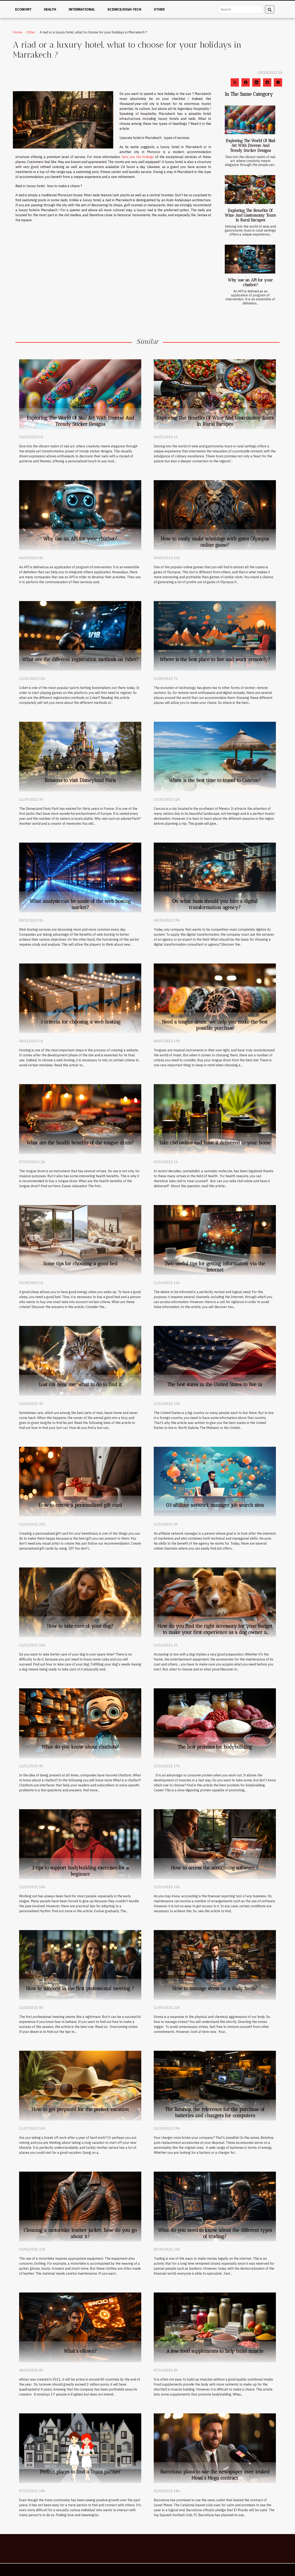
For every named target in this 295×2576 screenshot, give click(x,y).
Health (50, 9)
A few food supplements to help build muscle (214, 2351)
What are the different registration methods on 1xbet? (80, 659)
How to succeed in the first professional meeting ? (80, 1988)
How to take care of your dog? (80, 1626)
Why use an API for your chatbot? (250, 282)
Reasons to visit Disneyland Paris (80, 780)
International (82, 9)
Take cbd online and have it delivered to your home (215, 1143)
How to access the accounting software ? (215, 1868)
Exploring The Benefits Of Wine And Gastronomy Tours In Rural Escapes (250, 215)
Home (17, 32)
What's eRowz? (80, 2351)
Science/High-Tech (124, 9)
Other (159, 9)
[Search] (240, 9)
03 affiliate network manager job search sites (215, 1505)
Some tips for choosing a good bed (80, 1264)
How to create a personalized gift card (80, 1505)
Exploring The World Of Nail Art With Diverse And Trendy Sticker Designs (250, 145)
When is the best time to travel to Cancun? (215, 780)
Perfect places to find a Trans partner (80, 2472)
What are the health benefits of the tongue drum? (80, 1143)
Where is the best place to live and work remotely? (215, 659)
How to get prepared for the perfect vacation (80, 2109)
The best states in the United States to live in (214, 1384)
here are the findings (138, 157)
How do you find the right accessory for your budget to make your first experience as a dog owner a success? (214, 1632)
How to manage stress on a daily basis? (214, 1988)
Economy (23, 9)
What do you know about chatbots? (80, 1747)
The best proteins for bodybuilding (215, 1747)
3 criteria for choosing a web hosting (80, 1022)
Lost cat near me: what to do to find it (80, 1384)
